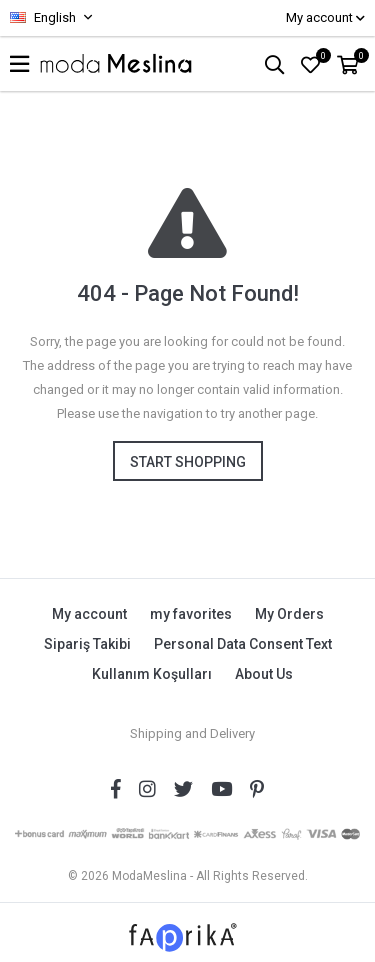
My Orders (289, 614)
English (43, 17)
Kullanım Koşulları (152, 674)
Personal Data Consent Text (243, 644)
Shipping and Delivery (192, 733)
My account (89, 614)
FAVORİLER (321, 55)
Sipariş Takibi (87, 644)
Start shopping (188, 462)
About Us (264, 674)
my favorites (191, 614)
